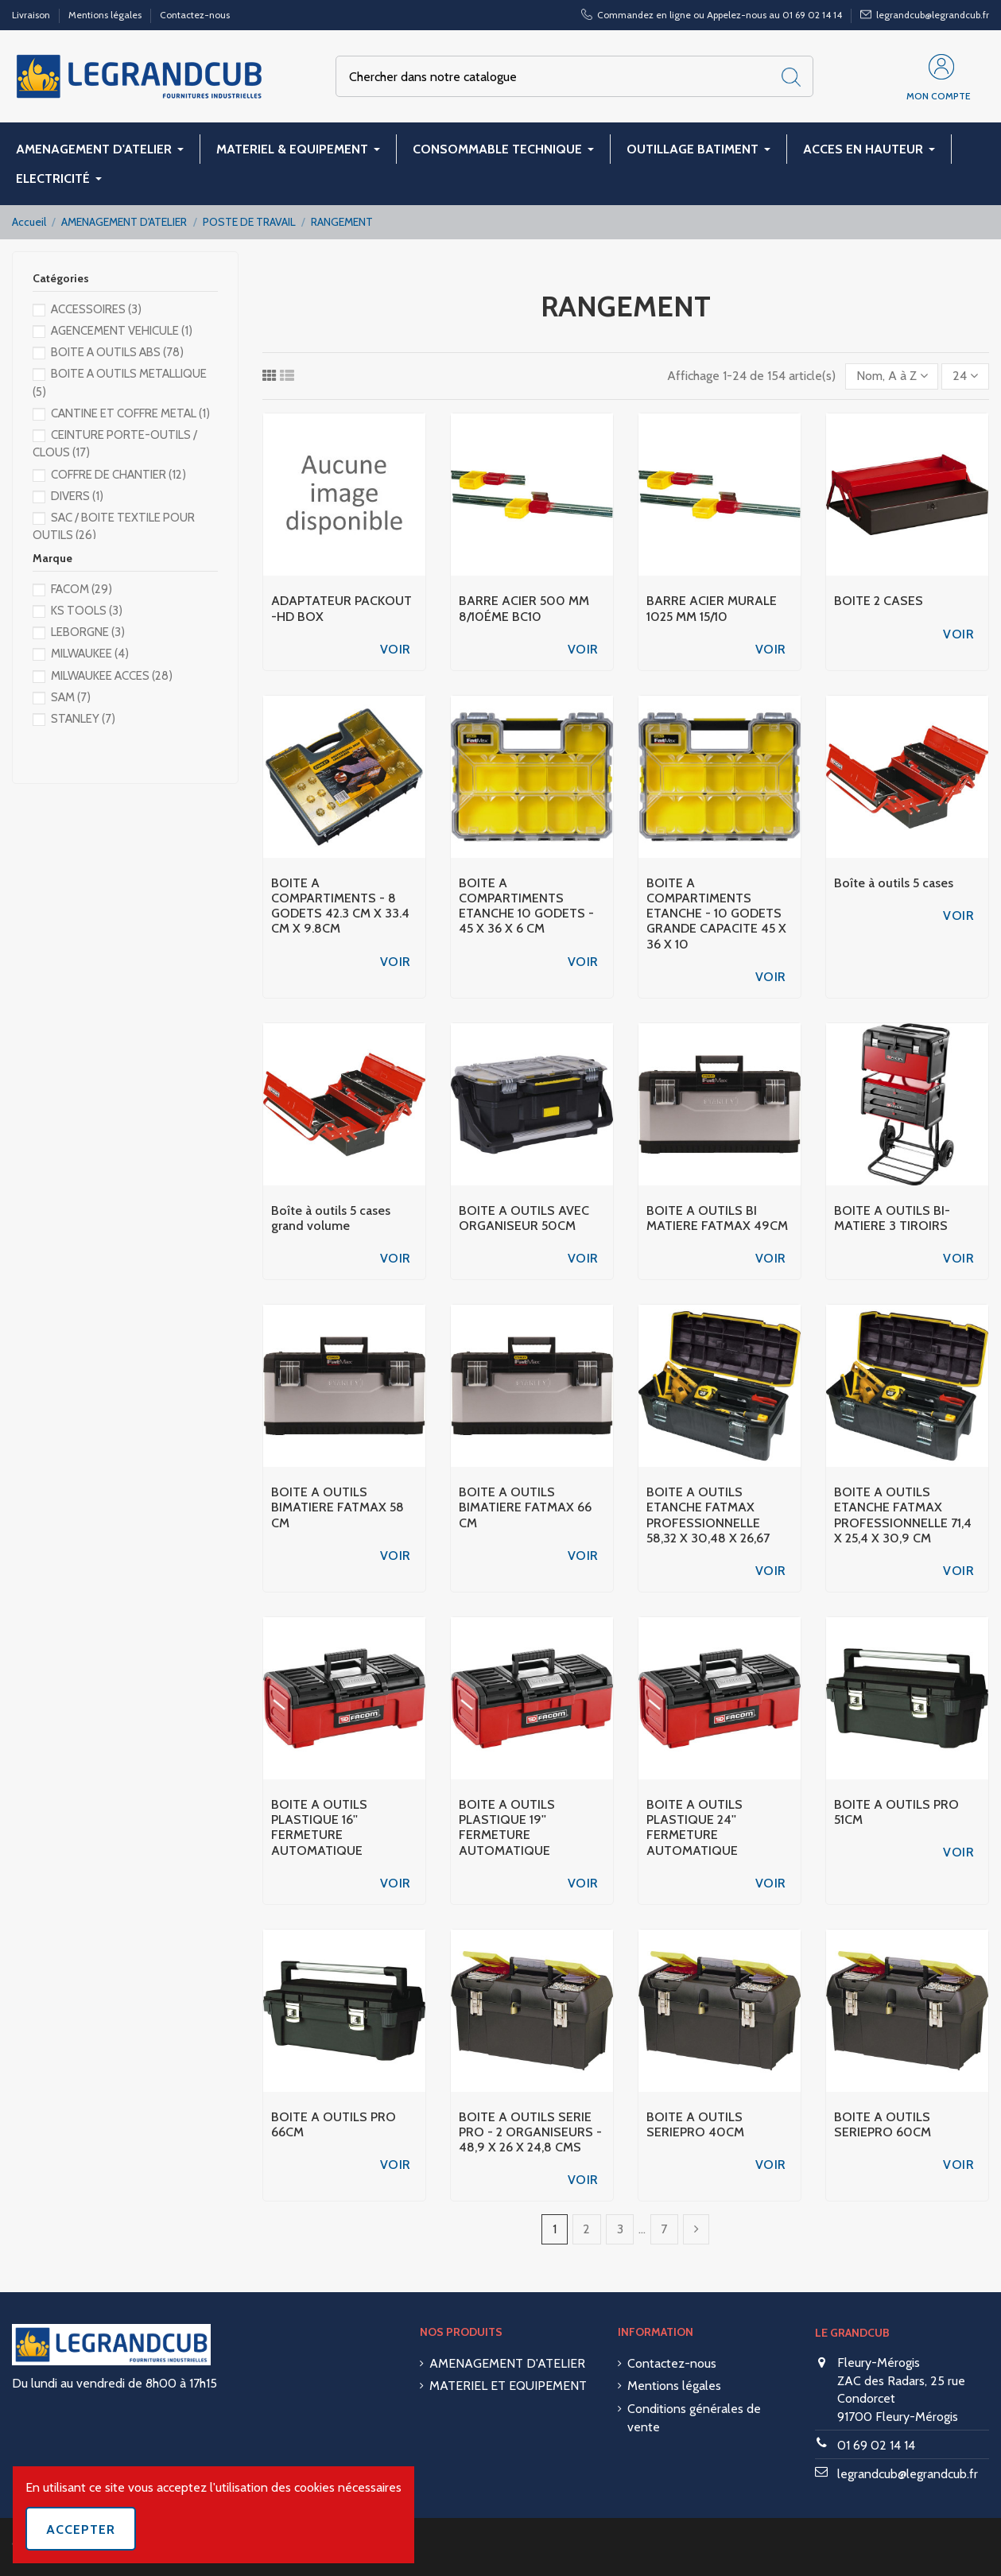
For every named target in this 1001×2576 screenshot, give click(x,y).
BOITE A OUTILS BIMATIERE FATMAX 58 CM (337, 1507)
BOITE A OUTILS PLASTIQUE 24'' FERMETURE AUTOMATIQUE (694, 1827)
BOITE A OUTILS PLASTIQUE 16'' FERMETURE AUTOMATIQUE (319, 1827)
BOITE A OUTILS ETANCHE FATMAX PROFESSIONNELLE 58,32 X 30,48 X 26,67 (708, 1515)
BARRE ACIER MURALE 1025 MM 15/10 (711, 608)
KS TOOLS (86, 610)
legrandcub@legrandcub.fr (907, 2473)
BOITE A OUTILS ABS (117, 352)
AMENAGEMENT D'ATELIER (507, 2363)
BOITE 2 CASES (878, 600)
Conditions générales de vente (694, 2417)
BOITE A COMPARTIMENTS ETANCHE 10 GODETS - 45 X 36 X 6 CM (526, 906)
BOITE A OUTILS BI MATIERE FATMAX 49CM (717, 1218)
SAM (71, 697)
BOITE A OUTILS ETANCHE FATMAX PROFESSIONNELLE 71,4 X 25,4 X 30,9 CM (903, 1515)
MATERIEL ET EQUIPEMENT (508, 2385)
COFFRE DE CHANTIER (118, 474)
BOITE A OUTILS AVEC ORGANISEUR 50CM (524, 1218)
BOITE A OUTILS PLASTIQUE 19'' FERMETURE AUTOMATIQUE (507, 1827)
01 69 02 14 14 (876, 2445)
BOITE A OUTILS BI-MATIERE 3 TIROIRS (892, 1218)
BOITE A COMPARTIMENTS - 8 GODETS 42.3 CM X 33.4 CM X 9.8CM (340, 906)
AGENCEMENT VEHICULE (121, 331)
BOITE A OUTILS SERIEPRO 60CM (882, 2124)
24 (965, 375)
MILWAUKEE (90, 653)
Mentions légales (106, 15)
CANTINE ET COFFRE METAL (130, 413)
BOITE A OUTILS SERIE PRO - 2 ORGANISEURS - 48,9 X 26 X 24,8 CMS (530, 2132)
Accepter (80, 2529)
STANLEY (83, 719)
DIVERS (77, 496)
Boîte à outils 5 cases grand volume (330, 1218)
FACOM (81, 589)
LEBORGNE (88, 632)
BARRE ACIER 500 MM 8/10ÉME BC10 (524, 608)
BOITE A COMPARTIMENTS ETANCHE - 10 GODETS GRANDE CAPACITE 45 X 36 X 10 (716, 913)
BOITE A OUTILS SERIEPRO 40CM (695, 2124)
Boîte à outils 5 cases (893, 882)
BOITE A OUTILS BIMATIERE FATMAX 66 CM (525, 1507)
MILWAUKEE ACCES (112, 676)
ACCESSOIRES (96, 309)
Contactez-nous (195, 15)
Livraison (32, 15)
